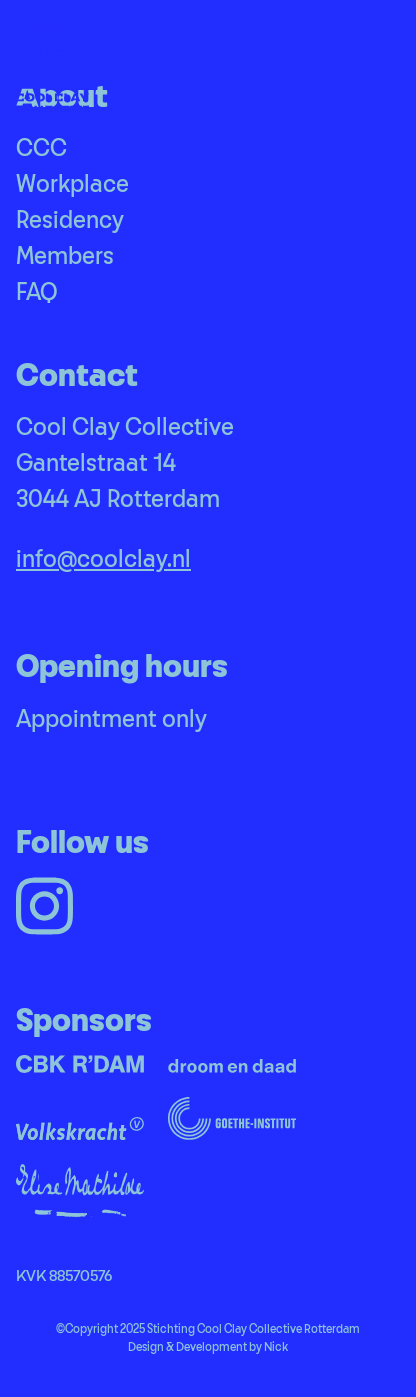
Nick (276, 1347)
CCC (41, 149)
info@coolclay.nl (103, 560)
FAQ (37, 293)
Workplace (72, 185)
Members (65, 257)
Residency (70, 221)
